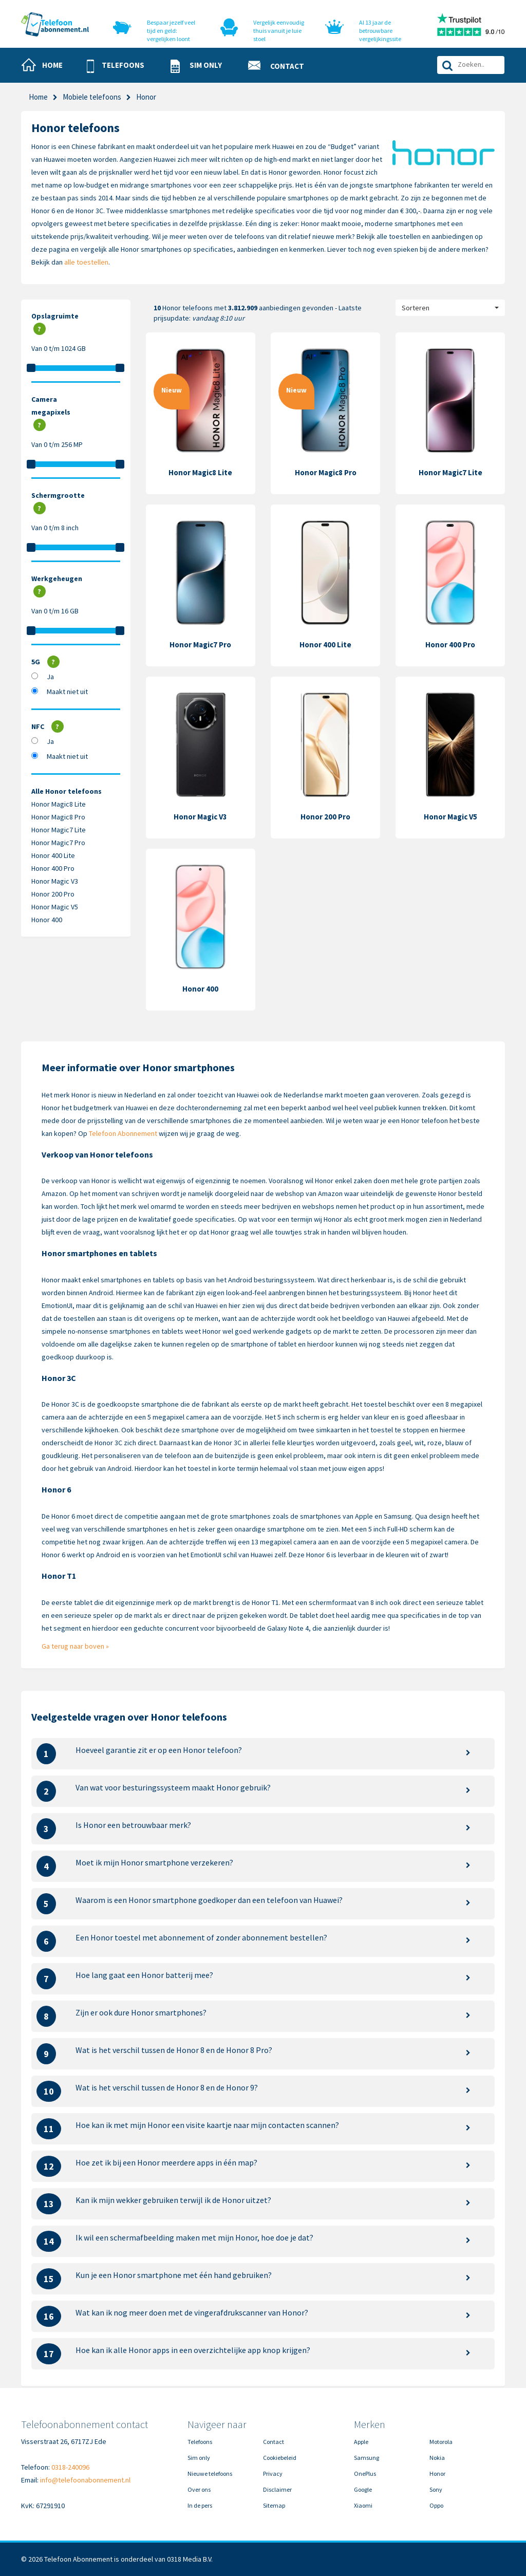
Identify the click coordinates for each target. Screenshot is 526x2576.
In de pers (199, 2505)
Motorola (441, 2442)
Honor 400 (46, 919)
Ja (50, 676)
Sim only (198, 2457)
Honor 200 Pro (52, 894)
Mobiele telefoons (92, 97)
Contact (273, 2442)
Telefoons (199, 2442)
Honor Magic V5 (54, 906)
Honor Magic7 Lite (58, 829)
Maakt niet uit (67, 691)
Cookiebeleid (279, 2457)
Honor (437, 2473)
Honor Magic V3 (54, 881)
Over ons (199, 2489)
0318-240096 (70, 2467)
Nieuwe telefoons (209, 2473)
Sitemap (274, 2505)
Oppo (436, 2505)
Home (38, 97)
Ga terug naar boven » (75, 1646)
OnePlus (365, 2473)
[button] (120, 66)
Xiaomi (363, 2505)
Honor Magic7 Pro (58, 842)
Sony (435, 2489)
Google (363, 2489)
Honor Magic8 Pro (58, 817)
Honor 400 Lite (53, 855)
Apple (361, 2442)
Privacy (273, 2473)
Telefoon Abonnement (123, 1133)
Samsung (366, 2457)
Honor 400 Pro (52, 868)
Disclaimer (277, 2489)
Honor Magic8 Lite (58, 804)
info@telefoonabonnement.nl (85, 2480)
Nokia (437, 2457)
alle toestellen (86, 262)
